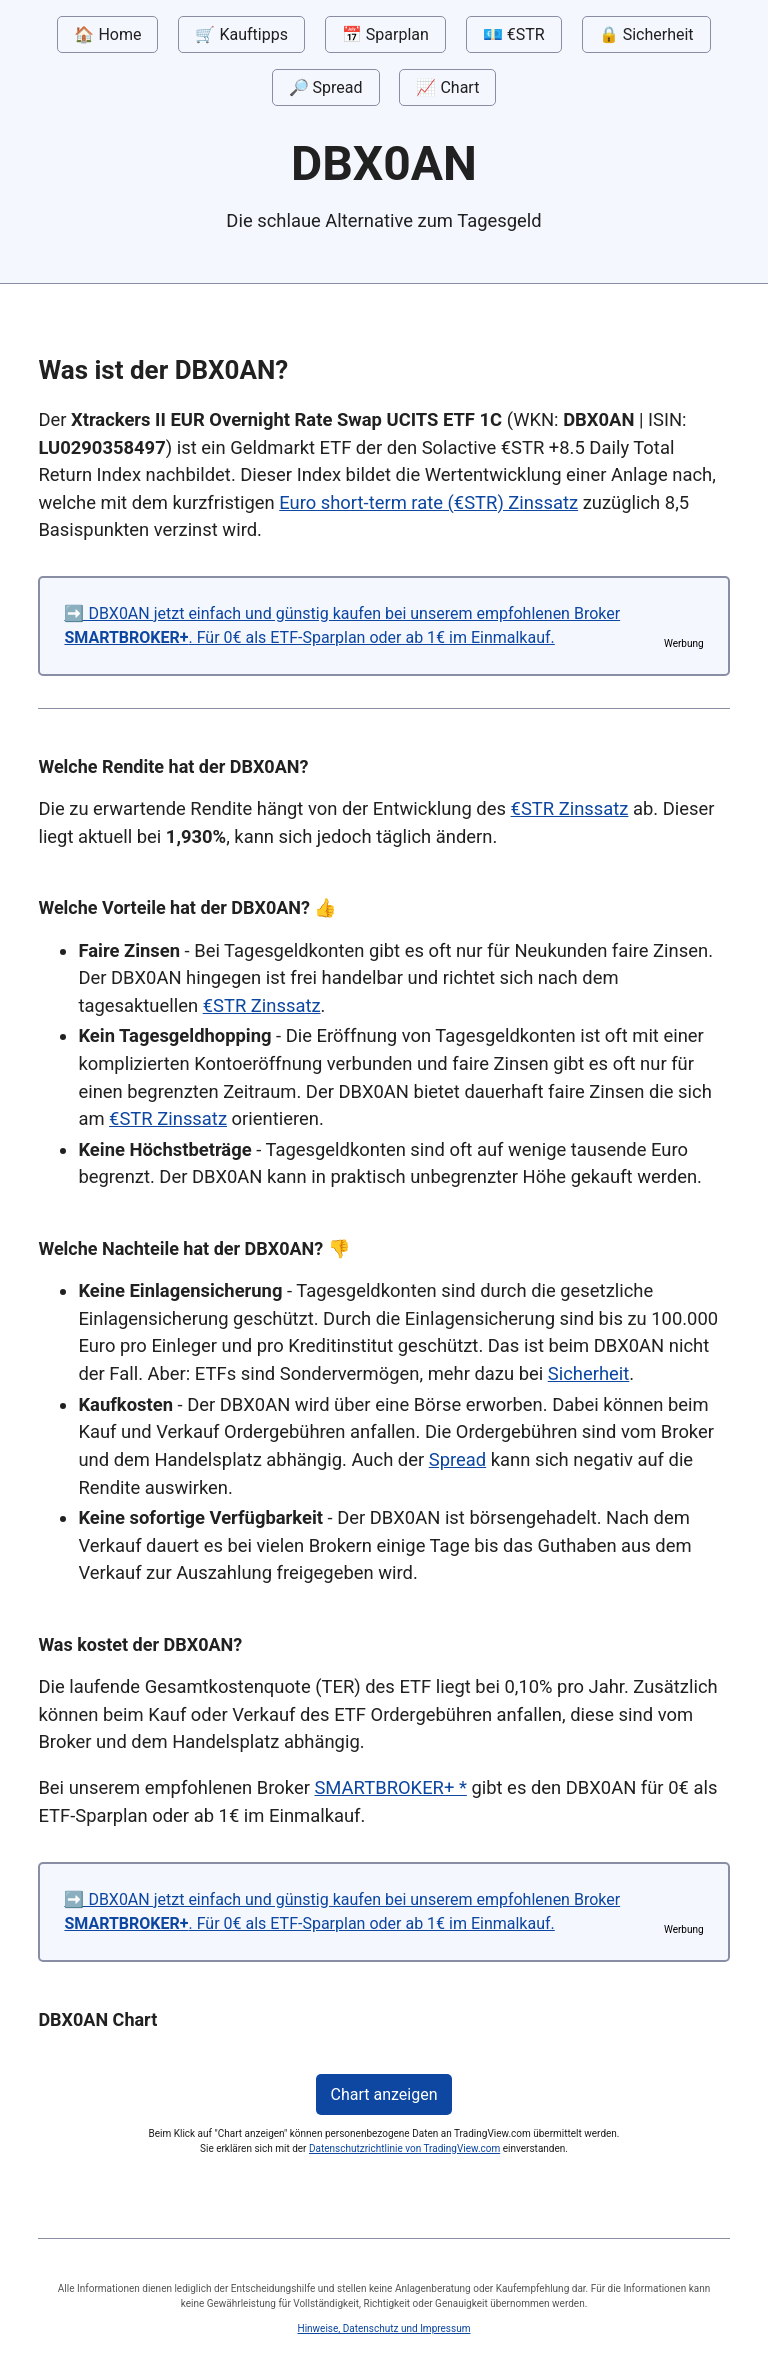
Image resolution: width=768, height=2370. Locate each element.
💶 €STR (514, 34)
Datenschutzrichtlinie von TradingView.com (404, 2148)
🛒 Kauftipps (241, 34)
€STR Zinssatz (570, 808)
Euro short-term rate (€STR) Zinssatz (428, 502)
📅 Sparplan (385, 34)
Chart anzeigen (384, 2094)
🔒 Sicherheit (646, 34)
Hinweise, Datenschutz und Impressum (384, 2328)
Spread (457, 1459)
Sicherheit (589, 1373)
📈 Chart (447, 87)
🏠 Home (107, 34)
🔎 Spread (326, 87)
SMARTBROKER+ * (390, 1787)
